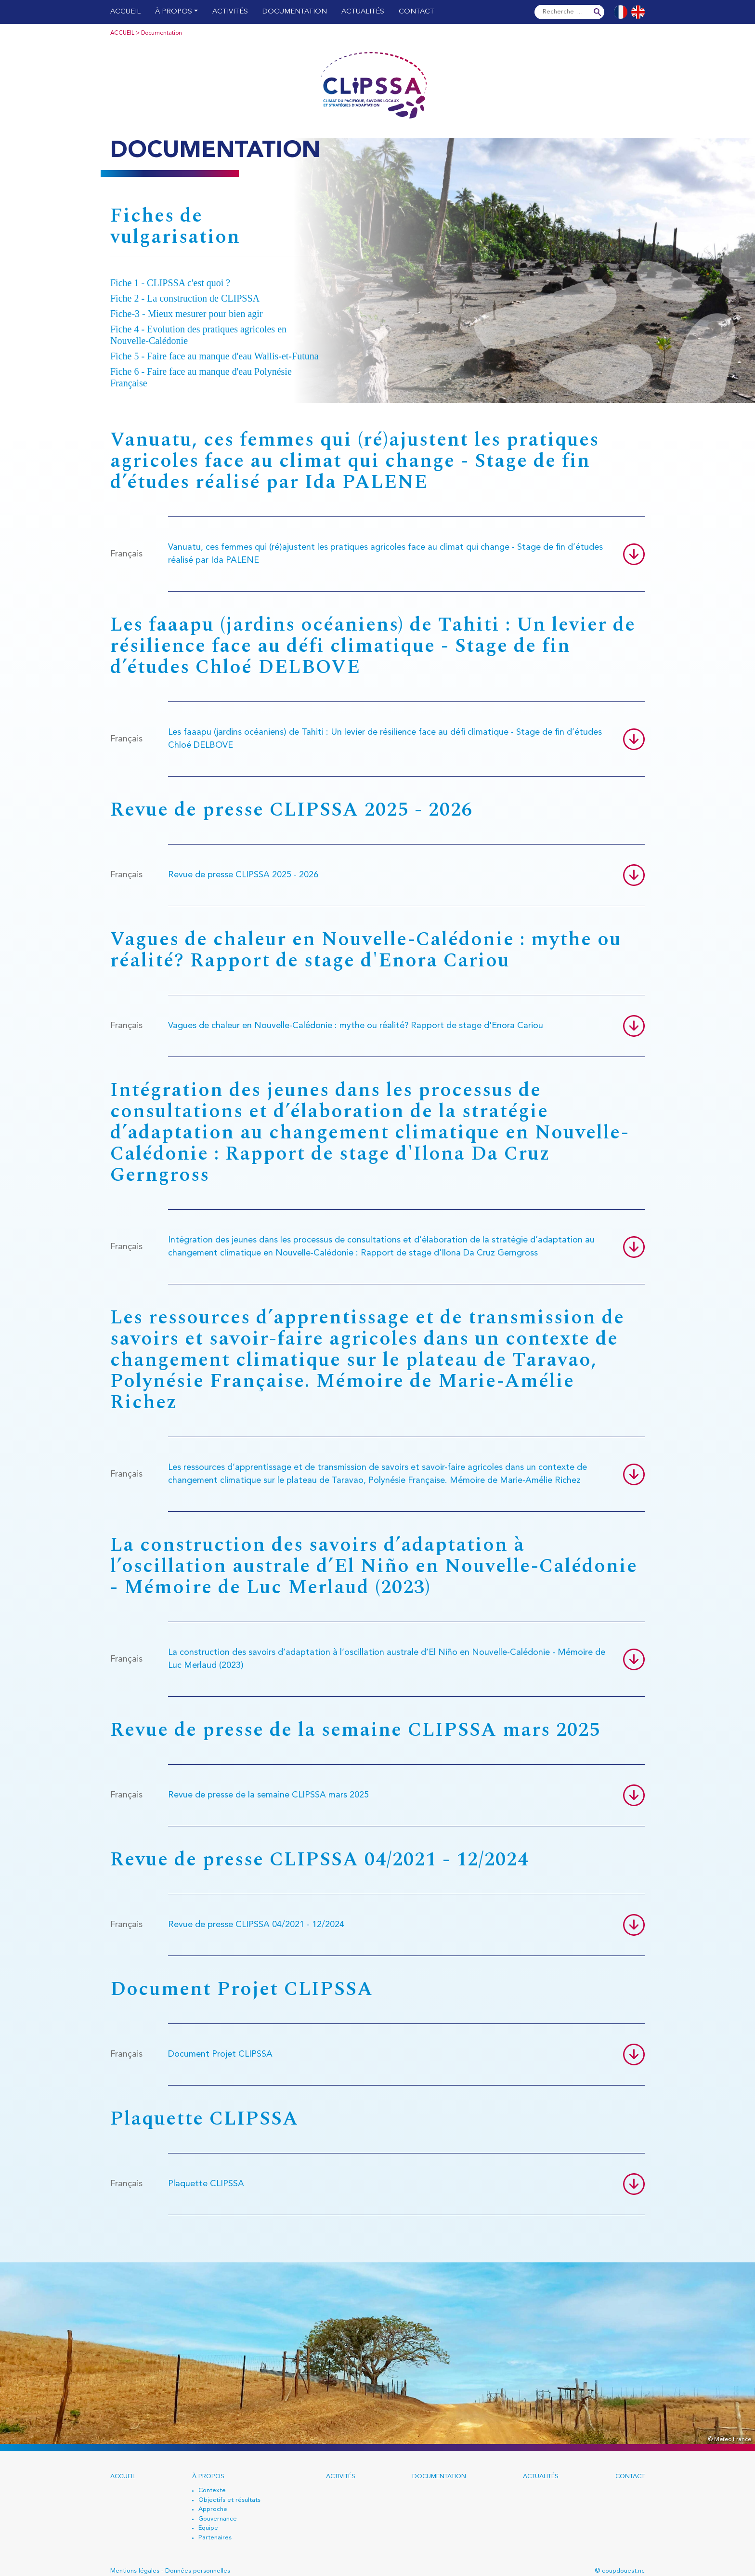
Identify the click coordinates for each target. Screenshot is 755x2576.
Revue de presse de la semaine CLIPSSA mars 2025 (268, 1795)
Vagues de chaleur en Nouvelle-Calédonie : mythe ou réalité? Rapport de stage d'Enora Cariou (355, 1025)
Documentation (294, 11)
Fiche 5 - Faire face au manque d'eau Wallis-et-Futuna (214, 356)
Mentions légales (134, 2571)
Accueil (125, 11)
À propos (173, 11)
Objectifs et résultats (229, 2500)
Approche (212, 2509)
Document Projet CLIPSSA (220, 2054)
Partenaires (215, 2538)
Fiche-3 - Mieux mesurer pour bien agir (186, 313)
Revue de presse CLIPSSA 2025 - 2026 (243, 875)
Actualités (362, 11)
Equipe (208, 2528)
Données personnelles (197, 2571)
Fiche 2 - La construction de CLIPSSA (185, 298)
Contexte (212, 2490)
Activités (230, 11)
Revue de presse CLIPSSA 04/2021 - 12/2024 (256, 1924)
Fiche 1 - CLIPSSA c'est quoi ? (170, 282)
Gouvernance (217, 2519)
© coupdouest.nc (620, 2571)
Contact (416, 11)
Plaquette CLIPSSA (206, 2184)
